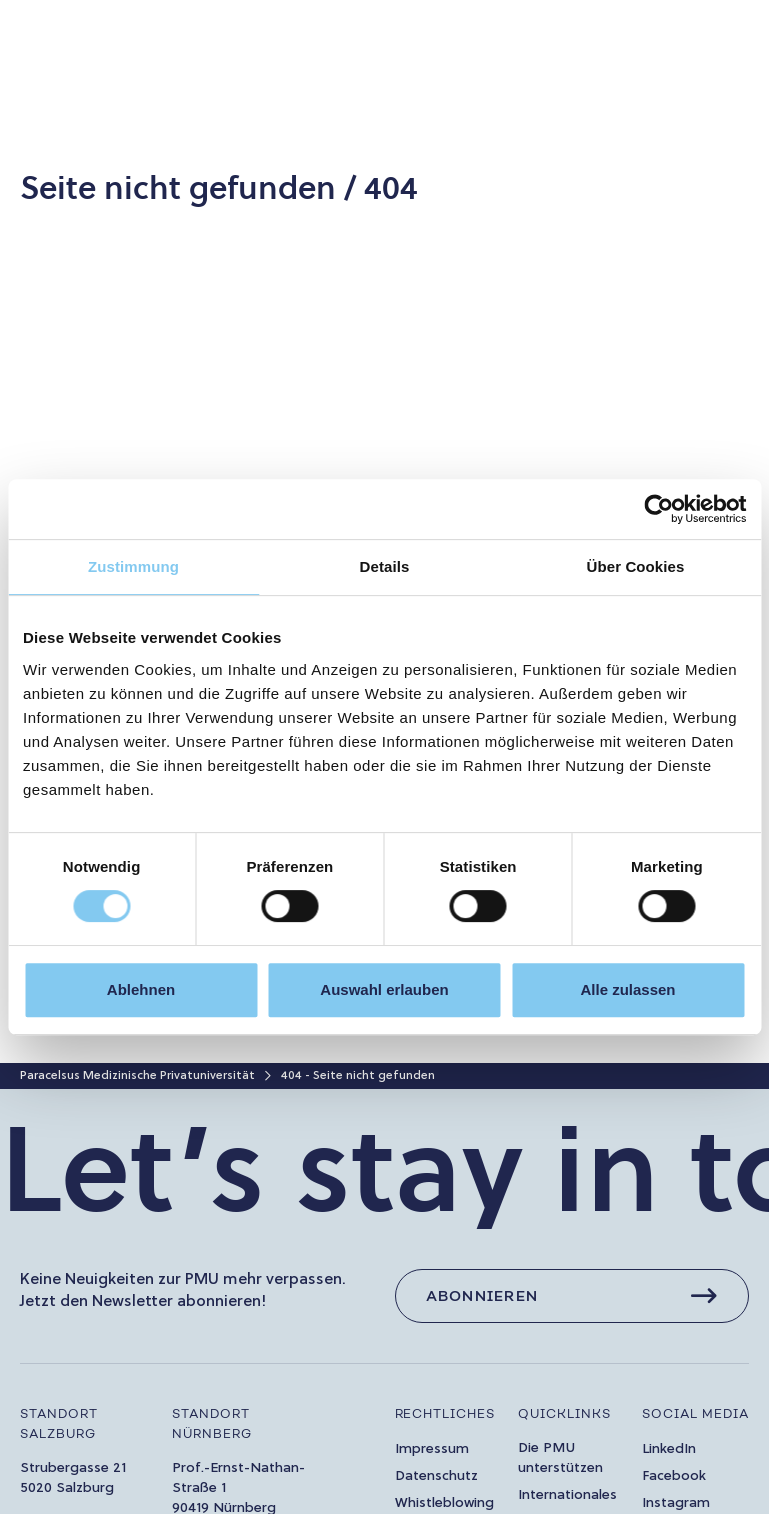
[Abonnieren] (572, 1296)
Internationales (567, 1495)
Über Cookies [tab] (636, 566)
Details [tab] (385, 566)
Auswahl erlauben (384, 989)
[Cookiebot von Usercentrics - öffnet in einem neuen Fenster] (658, 509)
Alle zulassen (627, 989)
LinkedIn (669, 1449)
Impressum (432, 1449)
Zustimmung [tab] (133, 566)
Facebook (674, 1476)
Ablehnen (141, 989)
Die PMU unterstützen (560, 1458)
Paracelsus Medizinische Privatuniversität (137, 1076)
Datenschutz (436, 1476)
